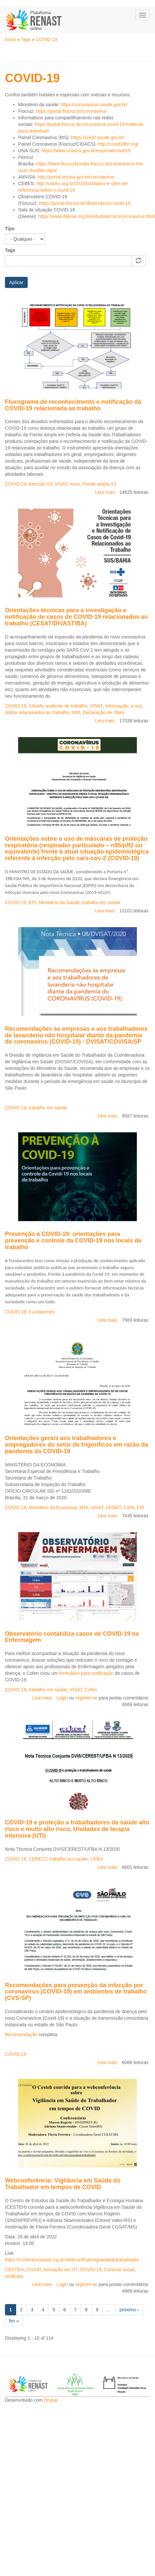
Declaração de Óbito (103, 712)
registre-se (86, 1697)
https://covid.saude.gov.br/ (97, 137)
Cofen (91, 1689)
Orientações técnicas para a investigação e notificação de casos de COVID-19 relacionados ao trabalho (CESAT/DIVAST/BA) (76, 617)
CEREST (38, 1859)
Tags (26, 39)
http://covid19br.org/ (118, 144)
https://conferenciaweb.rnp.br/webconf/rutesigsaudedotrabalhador (72, 2259)
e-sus (136, 706)
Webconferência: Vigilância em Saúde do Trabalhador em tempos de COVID (62, 2183)
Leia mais (105, 492)
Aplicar (16, 282)
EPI (32, 902)
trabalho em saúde (101, 902)
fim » (14, 2320)
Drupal (50, 2400)
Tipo (10, 228)
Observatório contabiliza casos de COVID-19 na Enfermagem (72, 1637)
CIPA (129, 1507)
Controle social (119, 2269)
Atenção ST (40, 484)
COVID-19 (46, 39)
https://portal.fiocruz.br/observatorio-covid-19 (84, 203)
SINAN (36, 706)
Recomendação (21, 2034)
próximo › (129, 2309)
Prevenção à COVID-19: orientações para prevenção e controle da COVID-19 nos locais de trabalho (73, 1240)
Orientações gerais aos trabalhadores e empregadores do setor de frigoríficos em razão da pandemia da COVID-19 (76, 1445)
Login (62, 1697)
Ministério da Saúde (59, 902)
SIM (76, 712)
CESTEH (14, 2269)
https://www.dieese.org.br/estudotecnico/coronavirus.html (96, 216)
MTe (83, 1507)
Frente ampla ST (99, 484)
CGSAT (34, 2269)
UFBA (96, 1859)
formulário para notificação (86, 1673)
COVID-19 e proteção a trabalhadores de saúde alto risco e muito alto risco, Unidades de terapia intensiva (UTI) (77, 1829)
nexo (75, 484)
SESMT (113, 1507)
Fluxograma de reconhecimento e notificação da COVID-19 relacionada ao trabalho (73, 405)
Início (10, 39)
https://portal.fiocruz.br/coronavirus (71, 111)
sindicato (14, 2276)
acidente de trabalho (66, 706)
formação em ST (61, 2269)
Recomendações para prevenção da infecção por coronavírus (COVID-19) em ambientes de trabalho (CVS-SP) (76, 1992)
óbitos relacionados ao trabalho (37, 712)
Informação (116, 706)
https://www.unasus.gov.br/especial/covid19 (86, 150)
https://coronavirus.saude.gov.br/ (94, 104)
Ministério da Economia (53, 1507)
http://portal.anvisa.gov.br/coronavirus (76, 177)
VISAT (61, 484)
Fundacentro (42, 1311)
